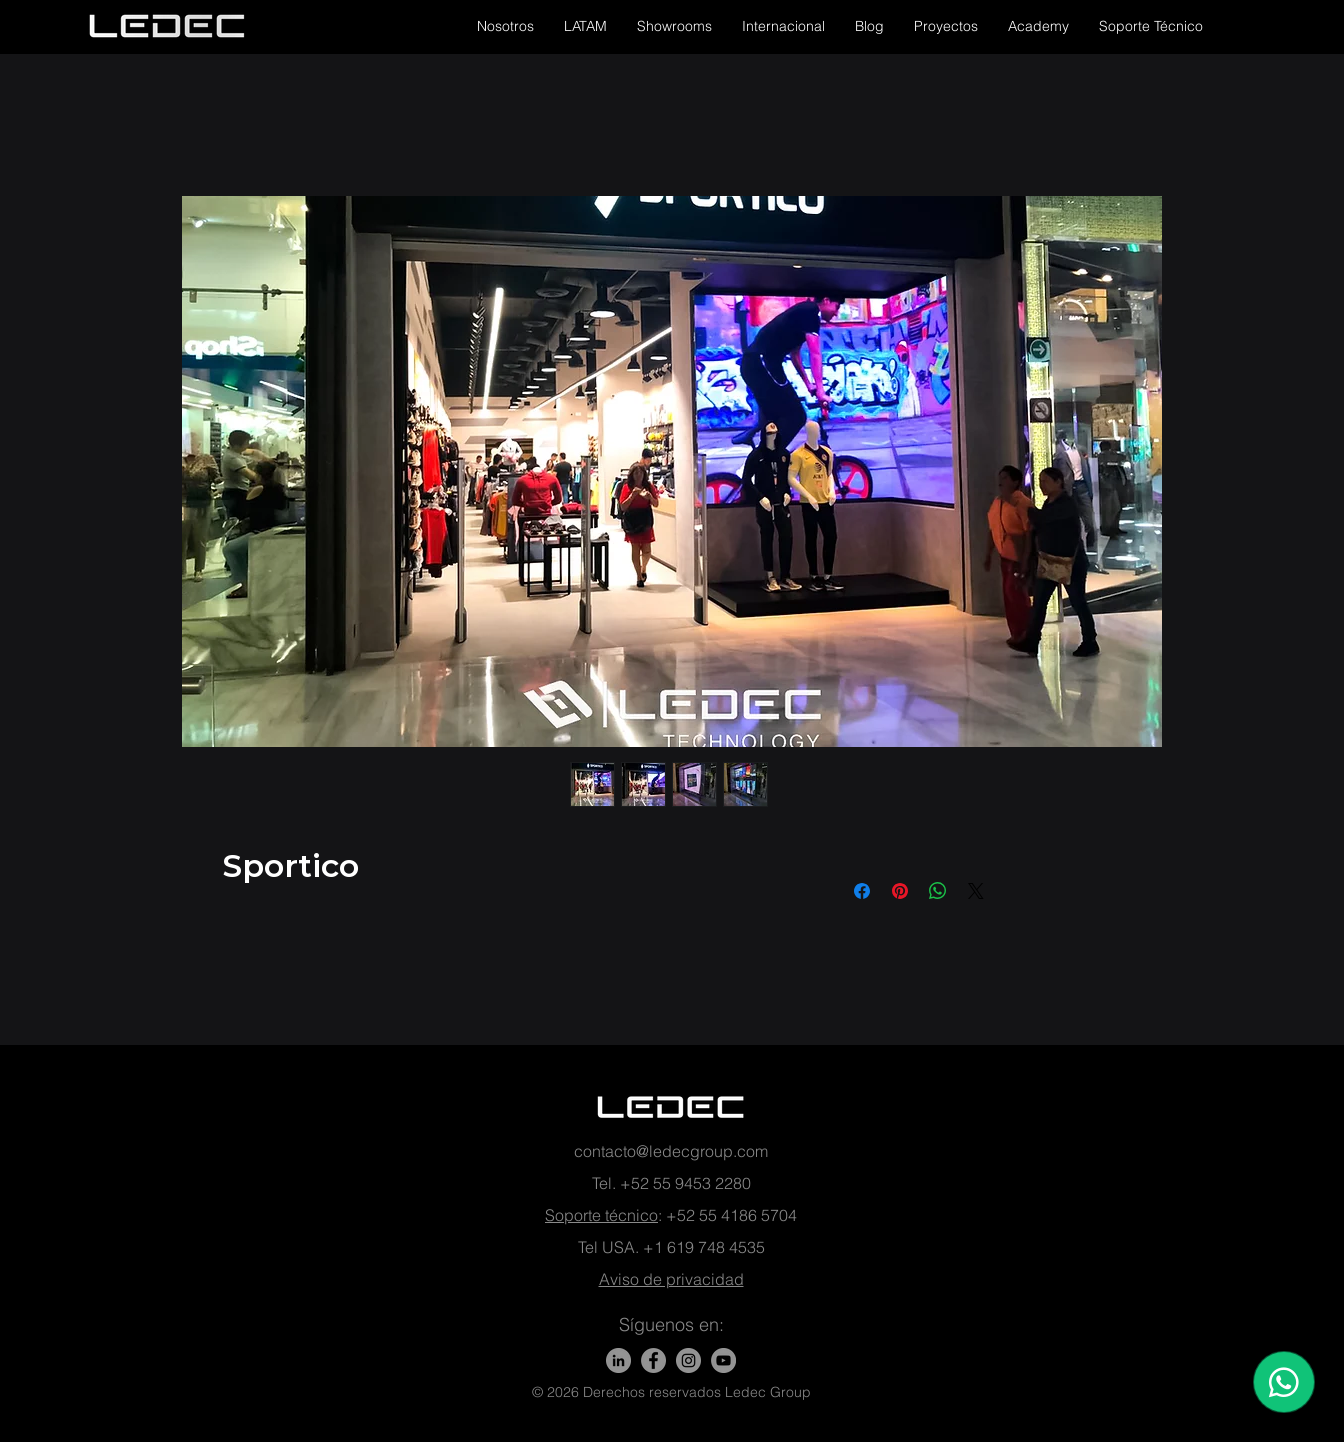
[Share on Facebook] (862, 891)
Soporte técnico (601, 1215)
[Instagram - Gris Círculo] (688, 1360)
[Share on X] (976, 891)
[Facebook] (653, 1360)
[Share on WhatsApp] (938, 891)
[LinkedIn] (618, 1360)
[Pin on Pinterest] (900, 891)
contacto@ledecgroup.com (671, 1151)
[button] (505, 26)
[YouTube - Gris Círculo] (723, 1360)
